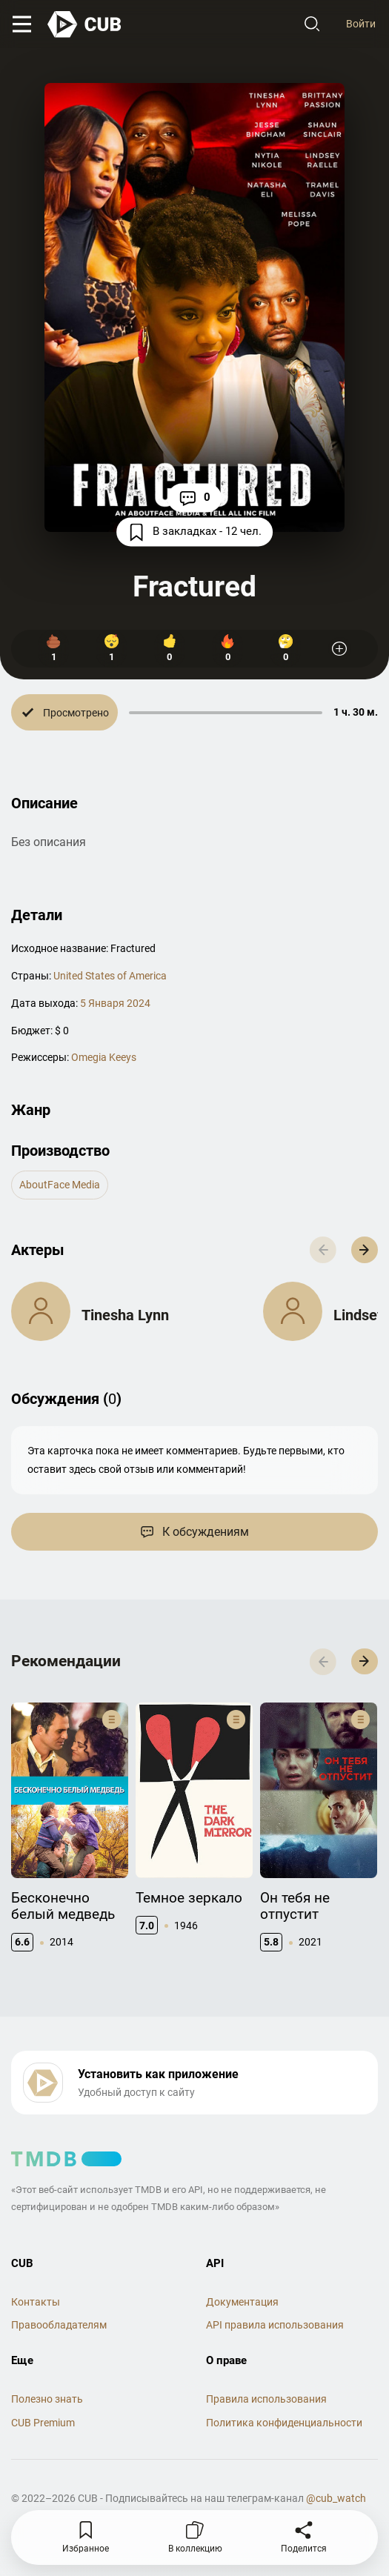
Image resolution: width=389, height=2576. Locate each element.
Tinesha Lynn (125, 1315)
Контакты (35, 2302)
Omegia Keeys (103, 1057)
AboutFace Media (59, 1185)
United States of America (110, 976)
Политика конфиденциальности (284, 2423)
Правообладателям (59, 2325)
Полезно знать (47, 2399)
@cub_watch (336, 2498)
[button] (364, 1250)
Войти (361, 24)
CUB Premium (43, 2423)
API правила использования (275, 2325)
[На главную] (85, 24)
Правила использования (266, 2399)
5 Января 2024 (115, 1003)
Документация (242, 2302)
